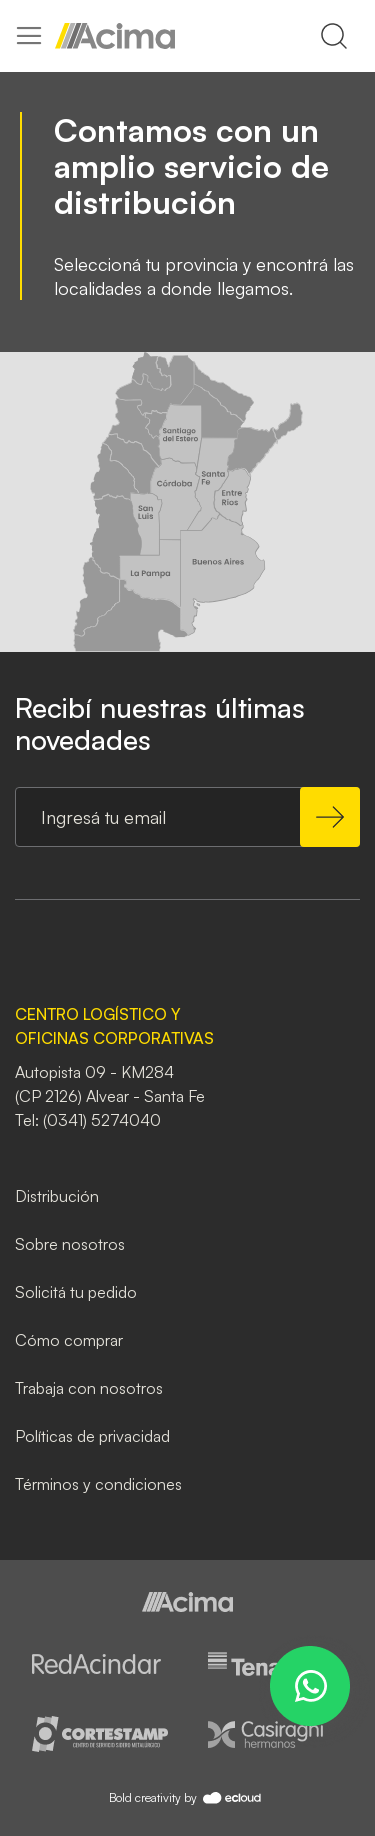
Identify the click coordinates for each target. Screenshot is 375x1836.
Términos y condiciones (98, 1484)
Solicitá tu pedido (76, 1292)
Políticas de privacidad (92, 1436)
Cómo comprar (69, 1340)
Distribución (57, 1196)
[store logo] (115, 36)
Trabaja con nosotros (89, 1388)
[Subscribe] (330, 817)
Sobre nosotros (70, 1244)
